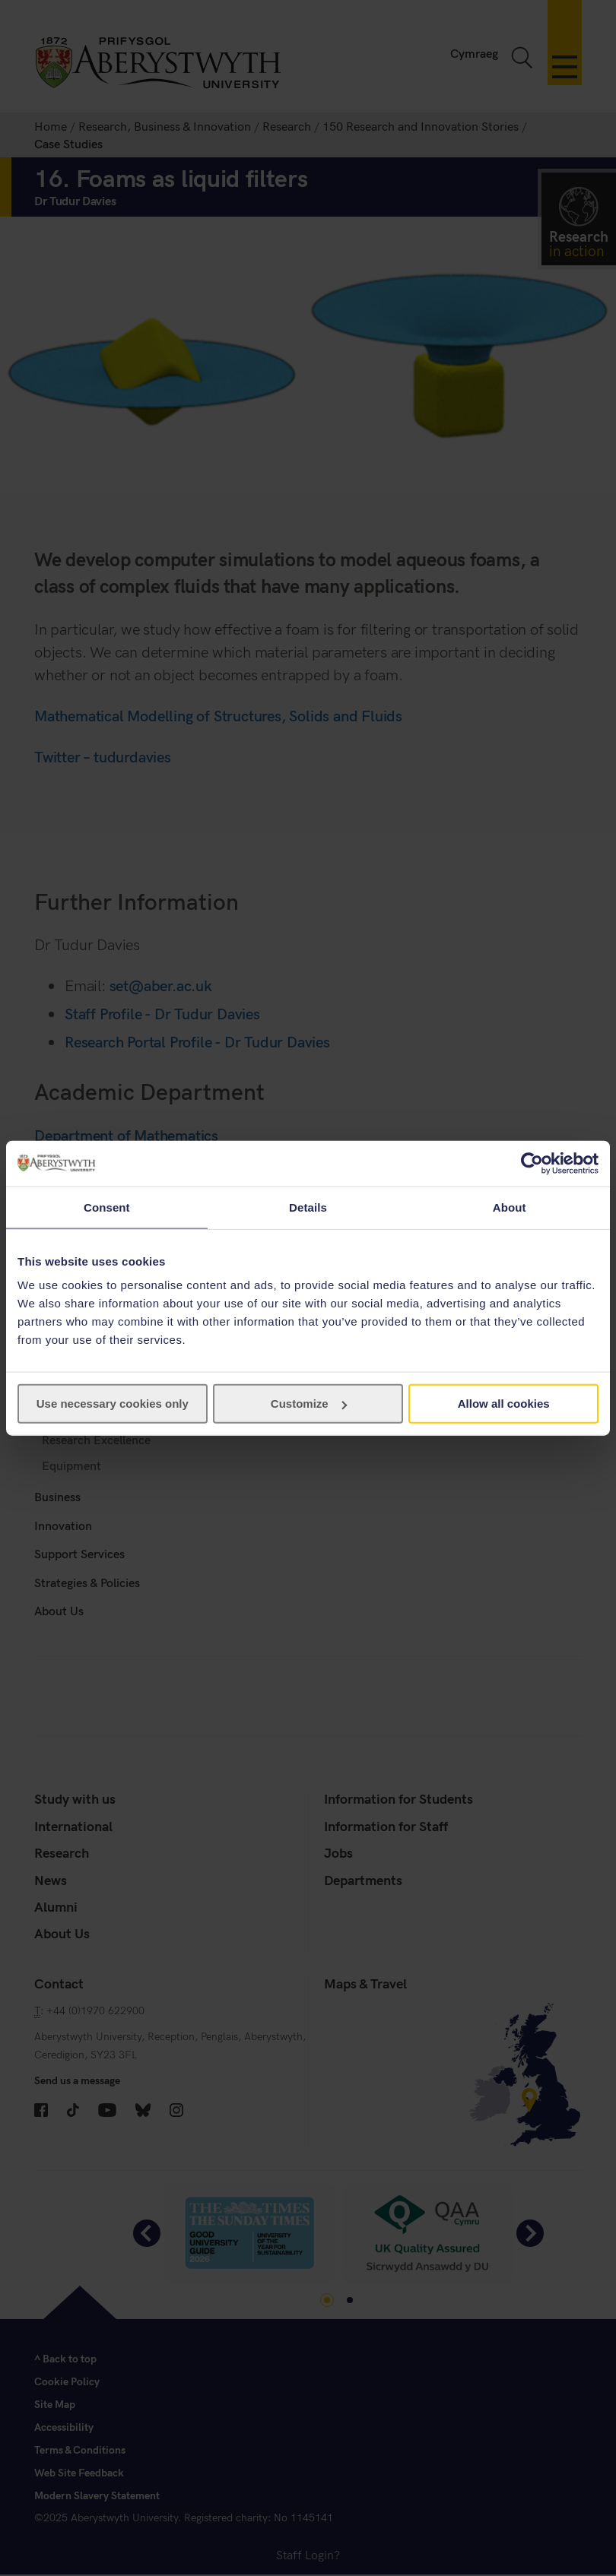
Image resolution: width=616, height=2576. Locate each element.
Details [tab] (308, 1206)
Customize (309, 1403)
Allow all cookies (504, 1403)
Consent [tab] (107, 1206)
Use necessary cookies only (113, 1403)
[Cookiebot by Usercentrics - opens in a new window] (532, 1163)
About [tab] (509, 1206)
